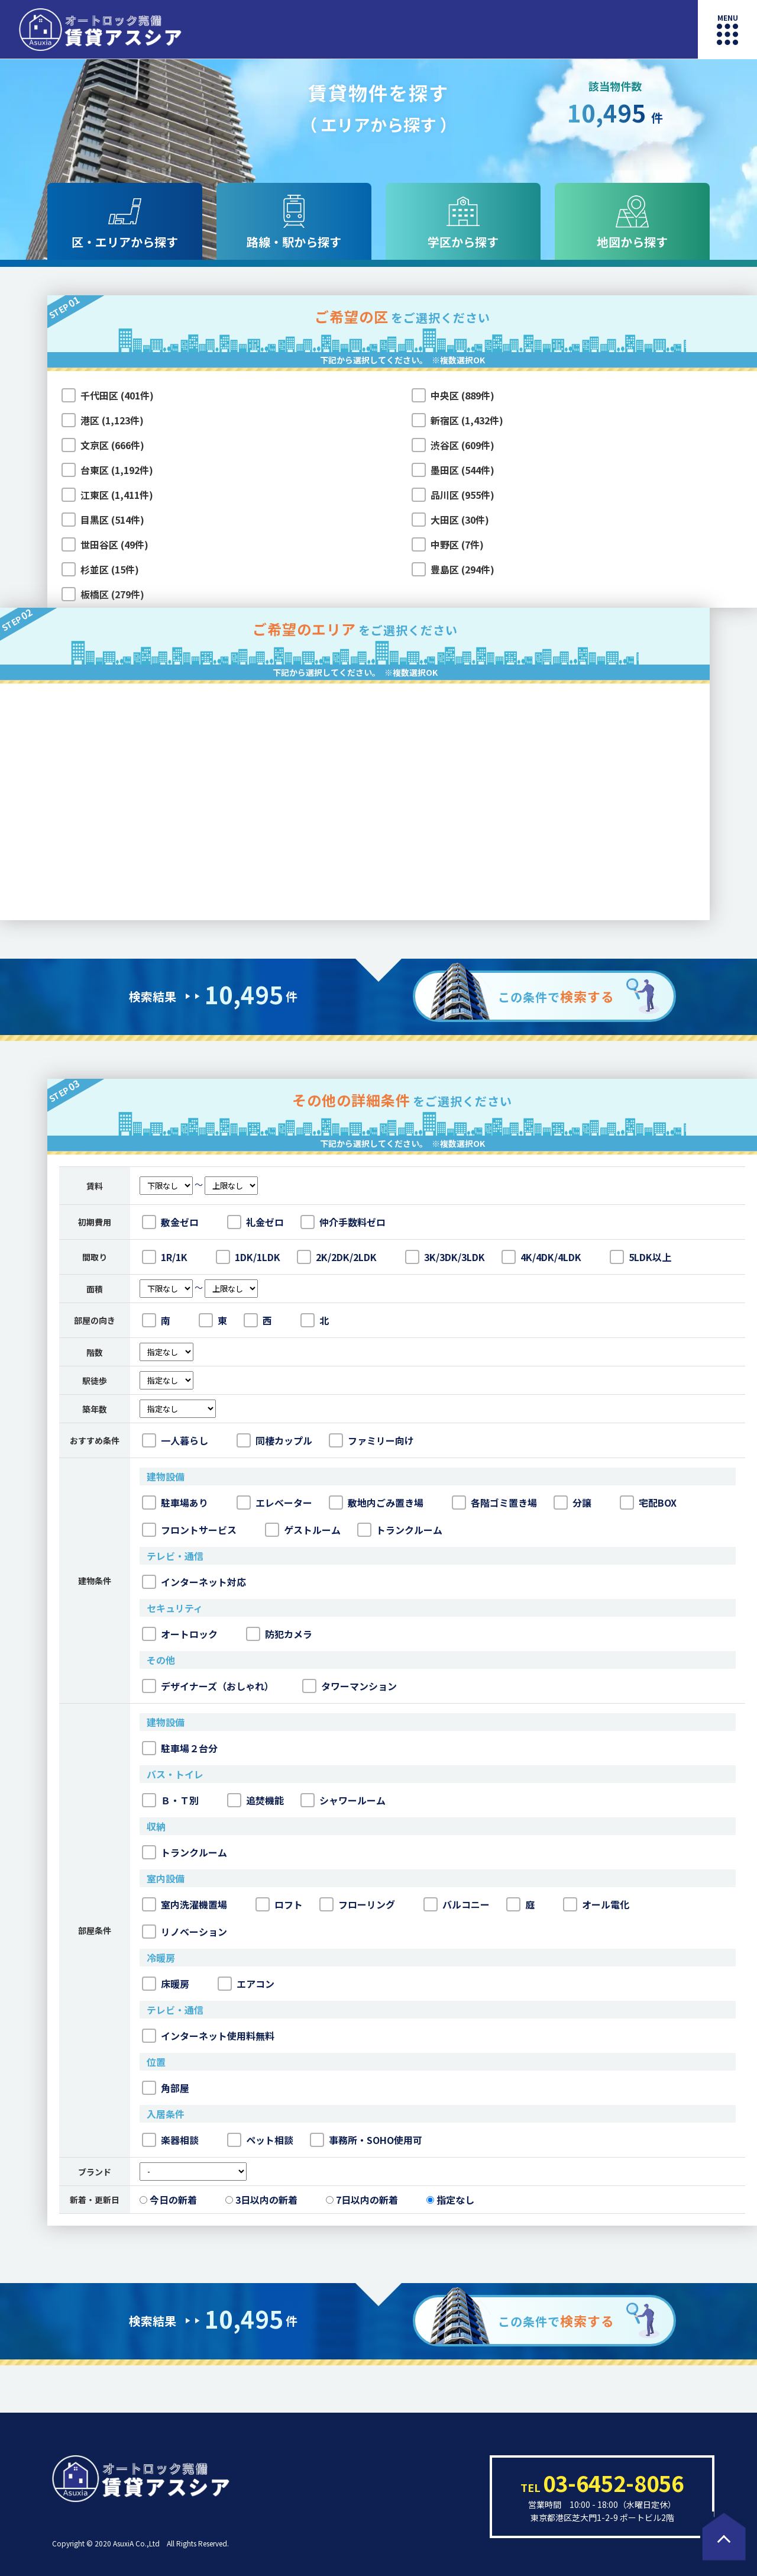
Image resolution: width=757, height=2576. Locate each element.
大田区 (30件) (460, 519)
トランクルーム (399, 1530)
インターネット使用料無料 (208, 2036)
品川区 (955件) (462, 495)
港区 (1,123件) (112, 420)
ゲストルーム (303, 1530)
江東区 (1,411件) (116, 495)
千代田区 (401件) (117, 395)
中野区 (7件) (457, 544)
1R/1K (164, 1257)
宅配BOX (648, 1502)
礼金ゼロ (255, 1222)
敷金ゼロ (170, 1222)
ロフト (279, 1904)
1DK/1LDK (248, 1257)
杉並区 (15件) (109, 569)
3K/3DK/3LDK (445, 1257)
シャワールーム (343, 1800)
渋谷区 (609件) (462, 445)
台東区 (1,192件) (116, 470)
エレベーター (274, 1502)
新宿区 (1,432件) (467, 420)
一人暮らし (175, 1440)
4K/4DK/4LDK (541, 1257)
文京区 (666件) (112, 445)
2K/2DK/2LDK (337, 1257)
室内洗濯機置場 (184, 1904)
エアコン (246, 1984)
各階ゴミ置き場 (494, 1502)
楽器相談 (170, 2140)
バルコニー (456, 1904)
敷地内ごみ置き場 (376, 1502)
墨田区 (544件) (462, 470)
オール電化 (596, 1904)
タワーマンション (349, 1686)
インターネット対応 (194, 1582)
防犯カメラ (279, 1634)
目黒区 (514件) (112, 519)
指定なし (450, 2199)
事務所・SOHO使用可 (366, 2140)
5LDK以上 (640, 1257)
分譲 (572, 1502)
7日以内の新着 (362, 2199)
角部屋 (165, 2088)
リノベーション (184, 1931)
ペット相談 (260, 2140)
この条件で (556, 995)
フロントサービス (189, 1530)
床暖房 (165, 1984)
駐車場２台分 (180, 1748)
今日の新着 (168, 2199)
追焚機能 (255, 1800)
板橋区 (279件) (112, 594)
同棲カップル (274, 1440)
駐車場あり (175, 1502)
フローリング (357, 1904)
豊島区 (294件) (462, 569)
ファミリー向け (371, 1440)
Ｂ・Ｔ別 (170, 1800)
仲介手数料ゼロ (343, 1222)
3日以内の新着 (261, 2199)
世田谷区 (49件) (114, 544)
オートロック (180, 1634)
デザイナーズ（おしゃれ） (208, 1686)
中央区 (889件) (462, 395)
